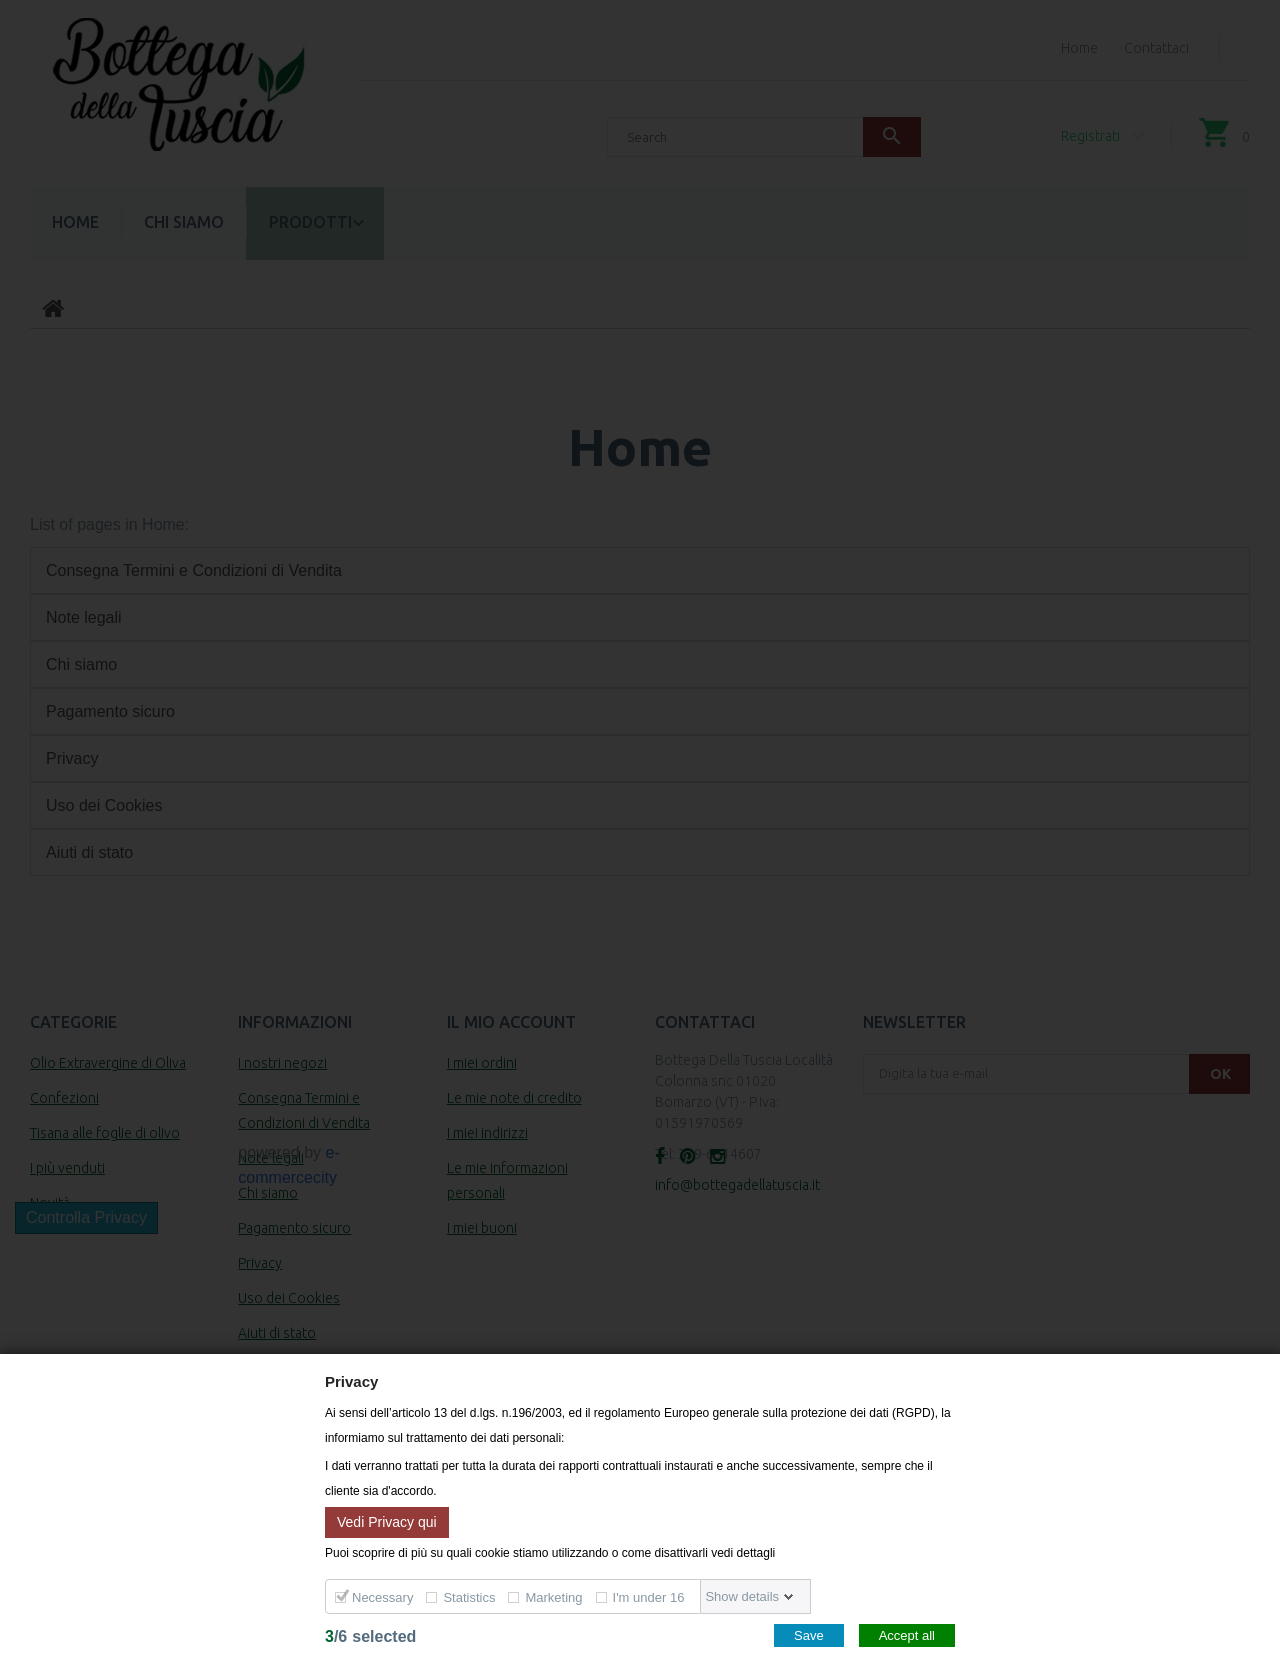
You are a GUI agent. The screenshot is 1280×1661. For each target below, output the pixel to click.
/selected (370, 1636)
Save (809, 1635)
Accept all (907, 1635)
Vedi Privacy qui (387, 1521)
